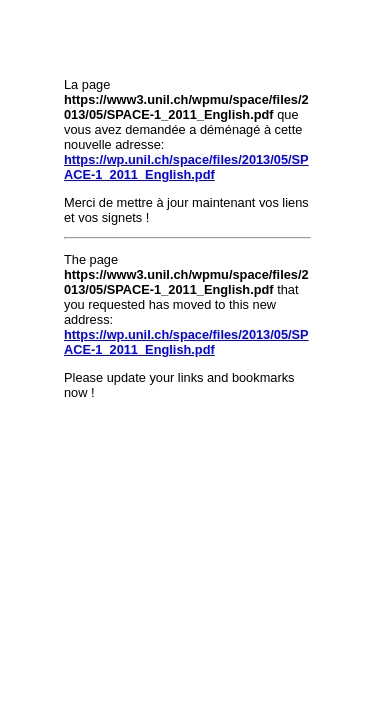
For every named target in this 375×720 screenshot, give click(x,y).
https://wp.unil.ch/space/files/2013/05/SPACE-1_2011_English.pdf (186, 167)
